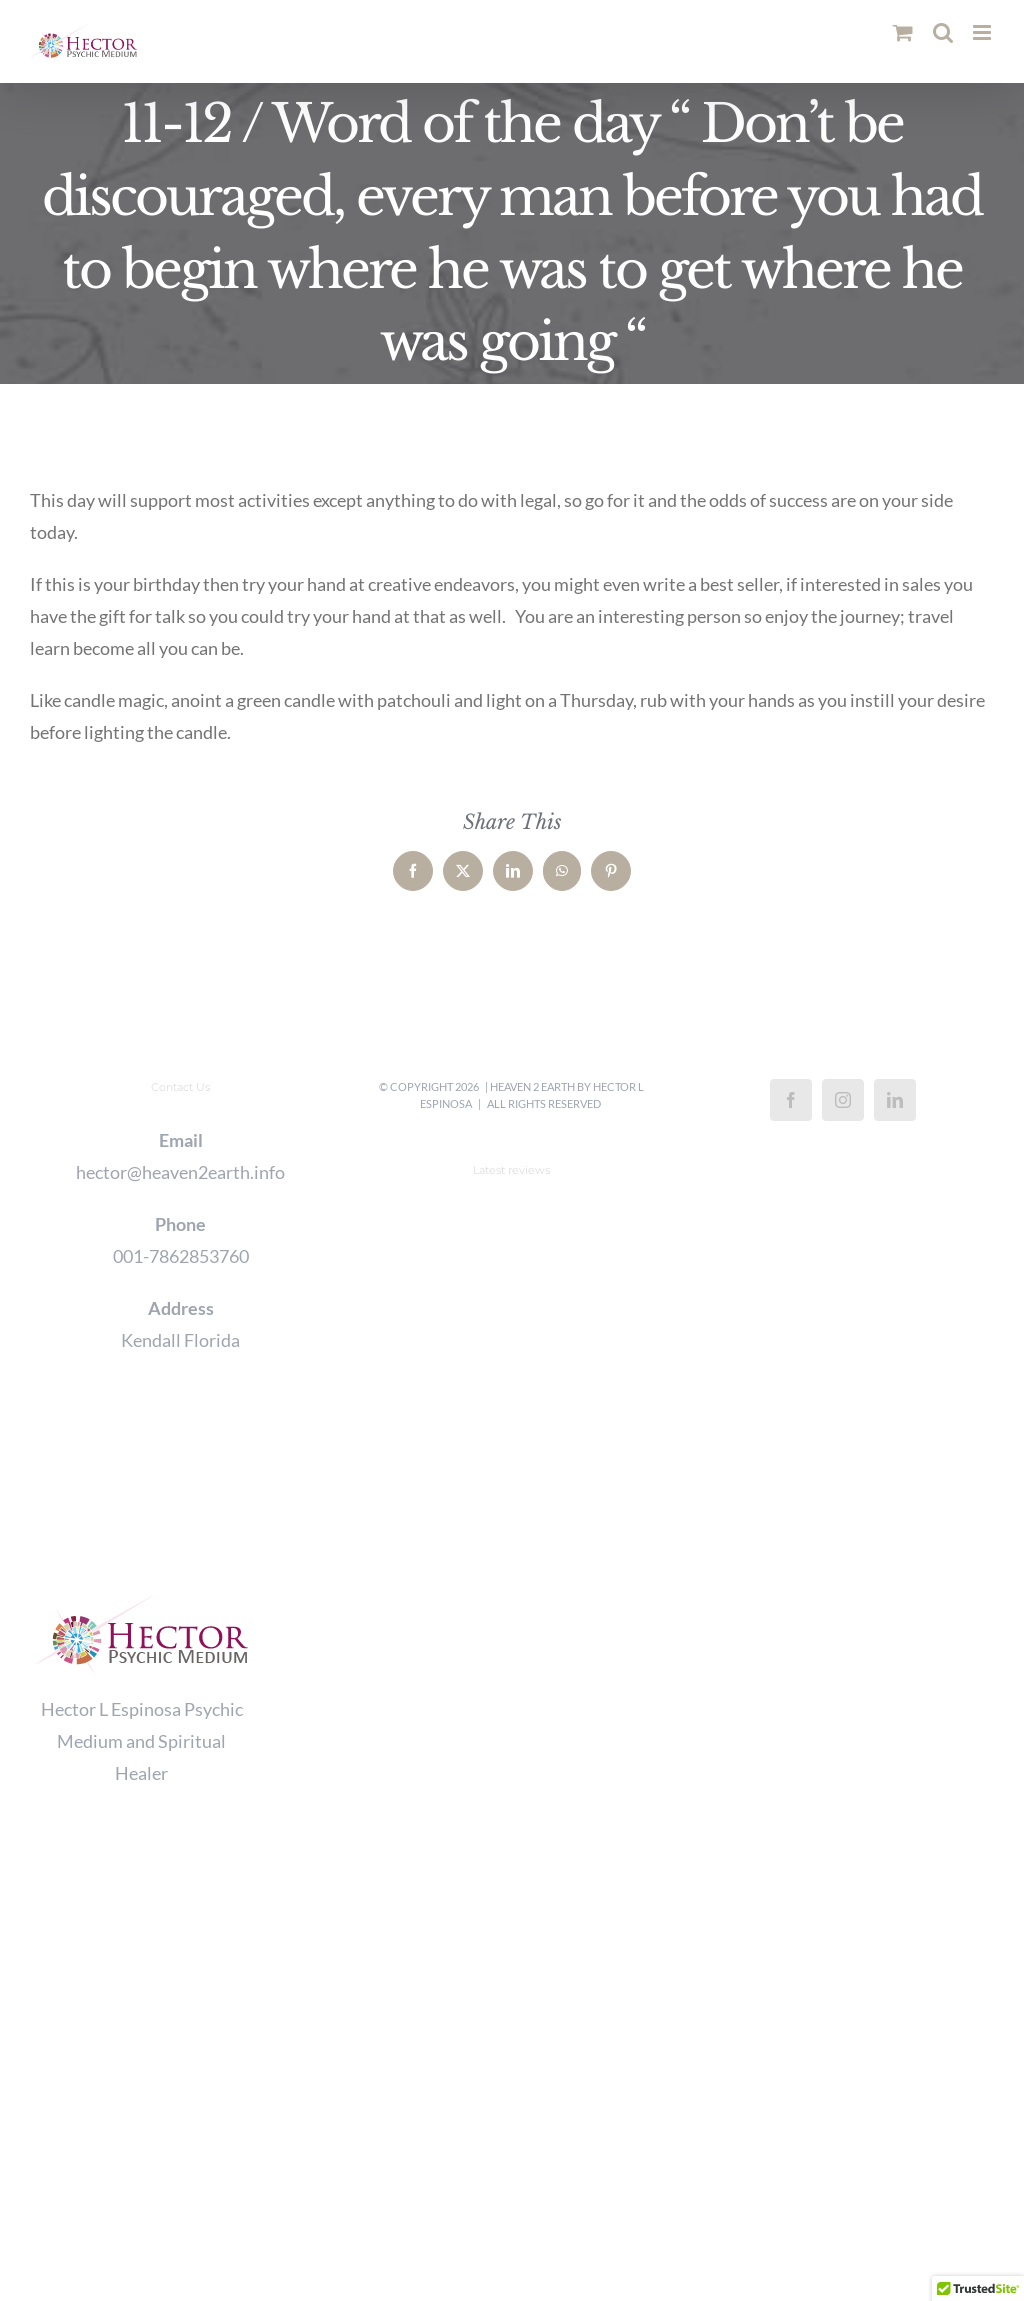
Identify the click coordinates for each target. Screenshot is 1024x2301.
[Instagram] (843, 1100)
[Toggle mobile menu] (983, 32)
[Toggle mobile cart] (903, 32)
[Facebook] (791, 1100)
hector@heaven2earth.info (180, 1172)
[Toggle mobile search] (943, 32)
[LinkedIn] (895, 1100)
